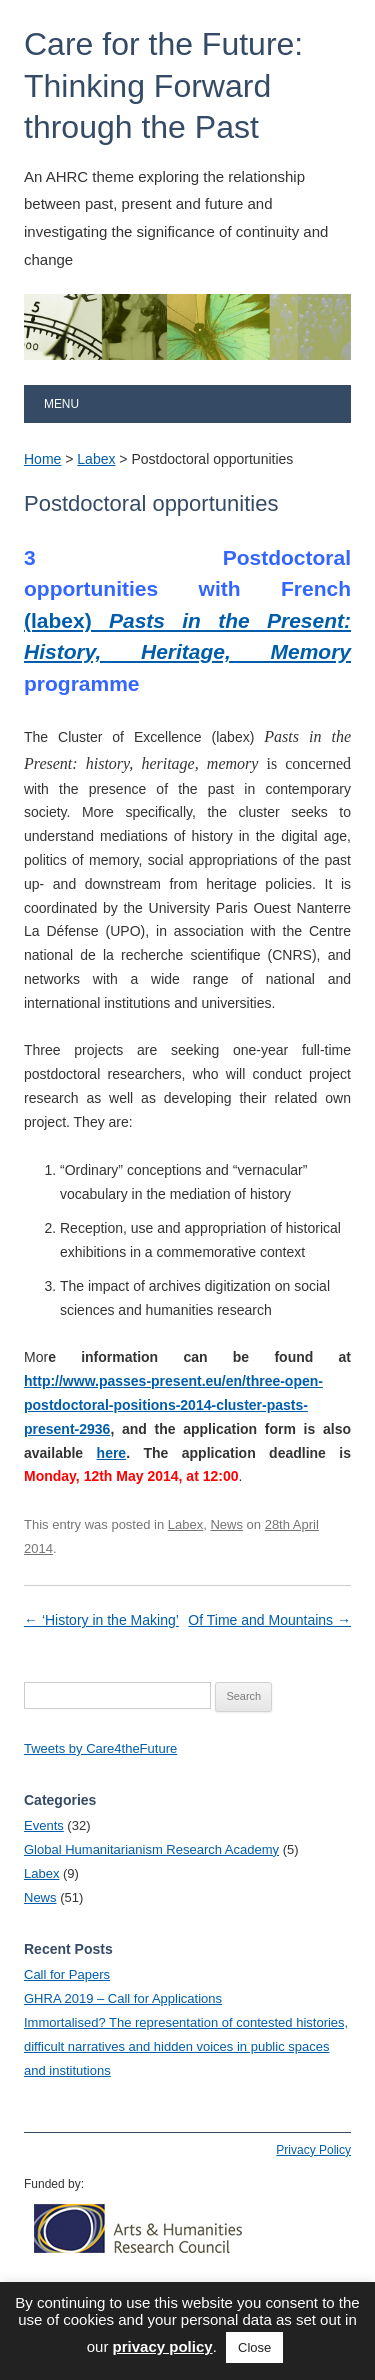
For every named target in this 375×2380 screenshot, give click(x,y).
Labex (96, 459)
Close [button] (254, 2347)
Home (42, 459)
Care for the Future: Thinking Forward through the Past (163, 85)
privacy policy (163, 2346)
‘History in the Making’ (101, 1620)
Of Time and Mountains (269, 1620)
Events (44, 1825)
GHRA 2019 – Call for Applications (123, 1998)
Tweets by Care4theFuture (100, 1748)
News (226, 1524)
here (112, 1453)
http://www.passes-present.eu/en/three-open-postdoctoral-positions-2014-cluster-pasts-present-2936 (173, 1405)
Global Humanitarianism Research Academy (151, 1849)
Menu (61, 404)
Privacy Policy (313, 2150)
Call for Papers (67, 1974)
